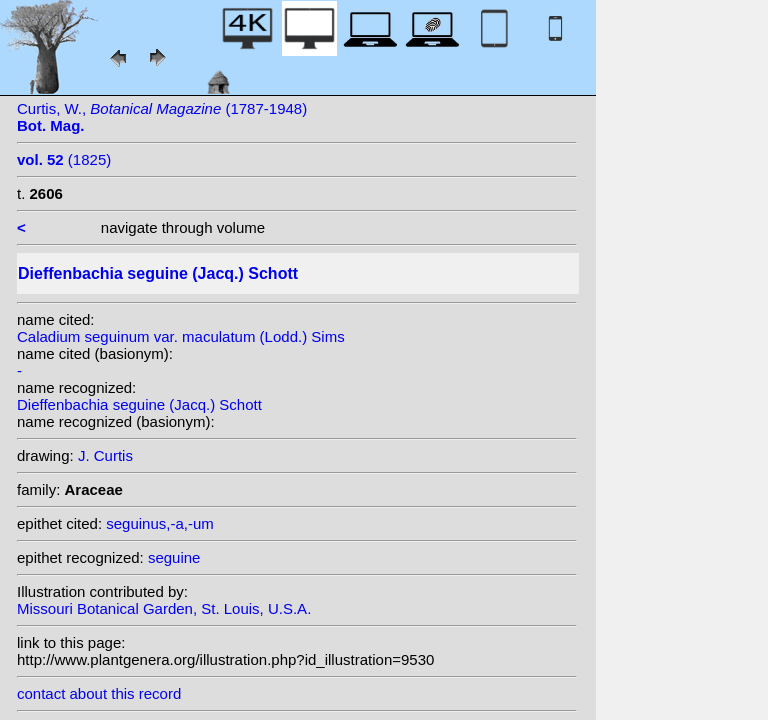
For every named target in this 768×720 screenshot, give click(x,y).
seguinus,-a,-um (160, 523)
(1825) (64, 159)
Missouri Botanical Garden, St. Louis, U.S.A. (164, 608)
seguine (174, 557)
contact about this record (99, 693)
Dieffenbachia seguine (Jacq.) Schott (139, 404)
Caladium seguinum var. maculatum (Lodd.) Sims (181, 336)
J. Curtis (105, 455)
